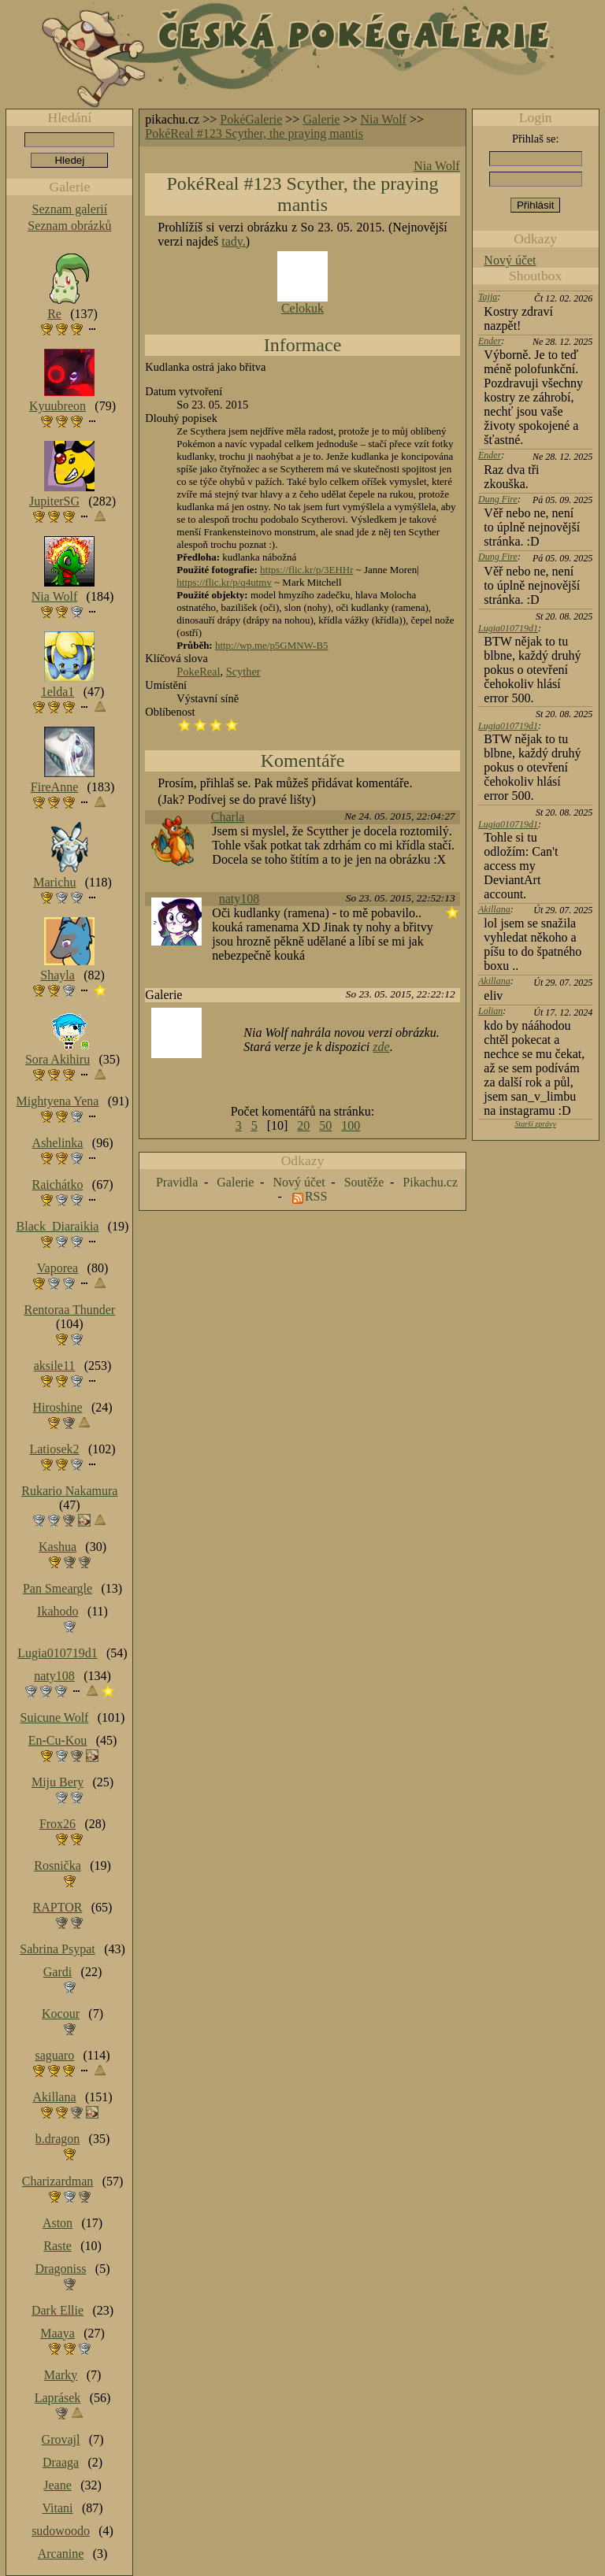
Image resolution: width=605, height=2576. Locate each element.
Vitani (58, 2508)
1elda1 (58, 691)
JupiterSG (54, 501)
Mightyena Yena (58, 1101)
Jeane (57, 2485)
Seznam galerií (70, 209)
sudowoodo (61, 2530)
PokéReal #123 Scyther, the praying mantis (254, 133)
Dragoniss (61, 2268)
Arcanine (61, 2553)
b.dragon (57, 2138)
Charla (228, 817)
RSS (316, 1196)
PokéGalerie (251, 119)
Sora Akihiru (57, 1059)
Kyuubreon (57, 406)
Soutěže (364, 1182)
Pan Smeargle (57, 1588)
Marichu (54, 882)
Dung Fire (498, 499)
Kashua (57, 1546)
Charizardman (58, 2181)
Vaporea (57, 1268)
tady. (233, 241)
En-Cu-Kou (57, 1740)
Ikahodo (57, 1611)
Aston (57, 2223)
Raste (57, 2245)
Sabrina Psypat (57, 1949)
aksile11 (55, 1365)
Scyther (243, 671)
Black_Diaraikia (58, 1226)
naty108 (239, 898)
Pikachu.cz (430, 1182)
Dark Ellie (58, 2310)
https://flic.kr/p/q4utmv (224, 582)
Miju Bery (58, 1782)
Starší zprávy (535, 1124)
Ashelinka (58, 1142)
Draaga (61, 2462)
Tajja (487, 296)
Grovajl (61, 2439)
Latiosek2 (54, 1449)
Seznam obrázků (69, 225)
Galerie (321, 119)
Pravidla (177, 1182)
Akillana (494, 909)
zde (381, 1046)
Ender (489, 340)
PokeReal (198, 671)
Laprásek (58, 2397)
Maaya (57, 2333)
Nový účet (510, 260)
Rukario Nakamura (69, 1490)
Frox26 (57, 1823)
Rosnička (57, 1865)
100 (350, 1125)
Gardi (57, 1971)
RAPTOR (58, 1907)
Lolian (490, 1010)
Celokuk (302, 308)
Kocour (61, 2013)
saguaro (54, 2055)
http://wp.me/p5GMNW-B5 (271, 645)
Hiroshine (57, 1407)
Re (54, 313)
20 (303, 1125)
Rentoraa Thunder (70, 1309)
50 (325, 1125)
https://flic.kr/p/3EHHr (306, 570)
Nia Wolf (383, 119)
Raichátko (58, 1184)
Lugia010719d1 (508, 628)
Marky (61, 2375)
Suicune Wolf (54, 1717)
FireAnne (54, 787)
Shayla (57, 975)
